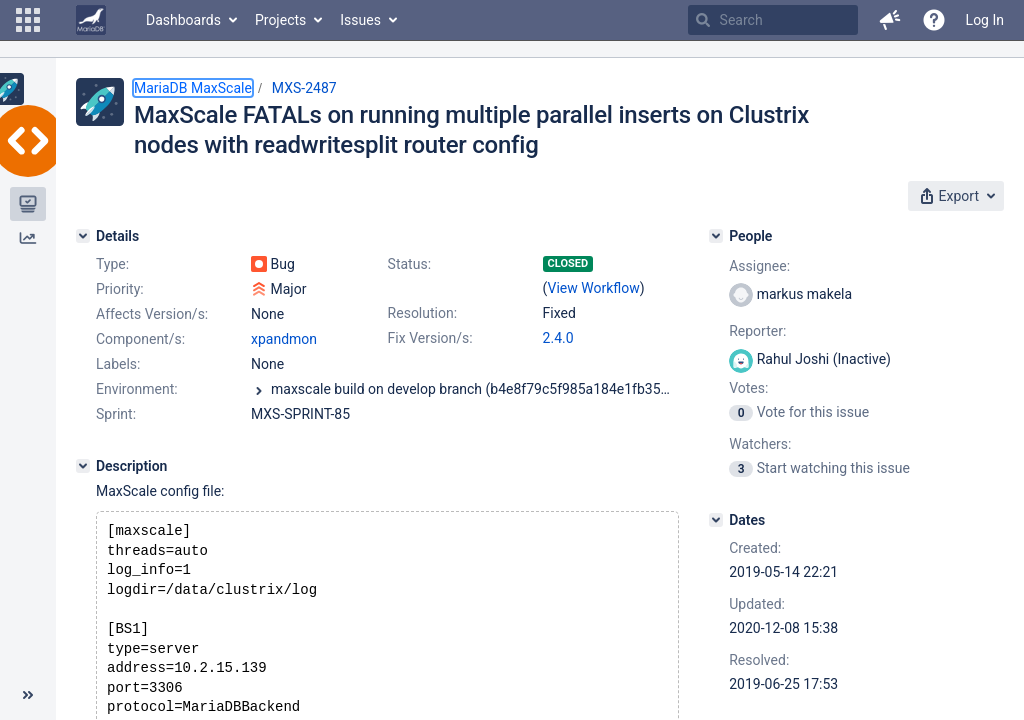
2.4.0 (558, 338)
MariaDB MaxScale (193, 88)
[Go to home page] (91, 20)
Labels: (118, 364)
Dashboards (183, 20)
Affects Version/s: (152, 314)
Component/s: (140, 339)
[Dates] (716, 520)
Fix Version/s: (430, 338)
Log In (985, 20)
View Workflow (594, 288)
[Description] (83, 466)
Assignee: (759, 266)
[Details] (83, 236)
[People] (716, 236)
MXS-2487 (304, 88)
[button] (28, 20)
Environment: (137, 389)
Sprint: (116, 414)
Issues (360, 20)
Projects (280, 20)
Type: (112, 264)
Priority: (120, 289)
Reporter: (757, 331)
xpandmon (284, 339)
